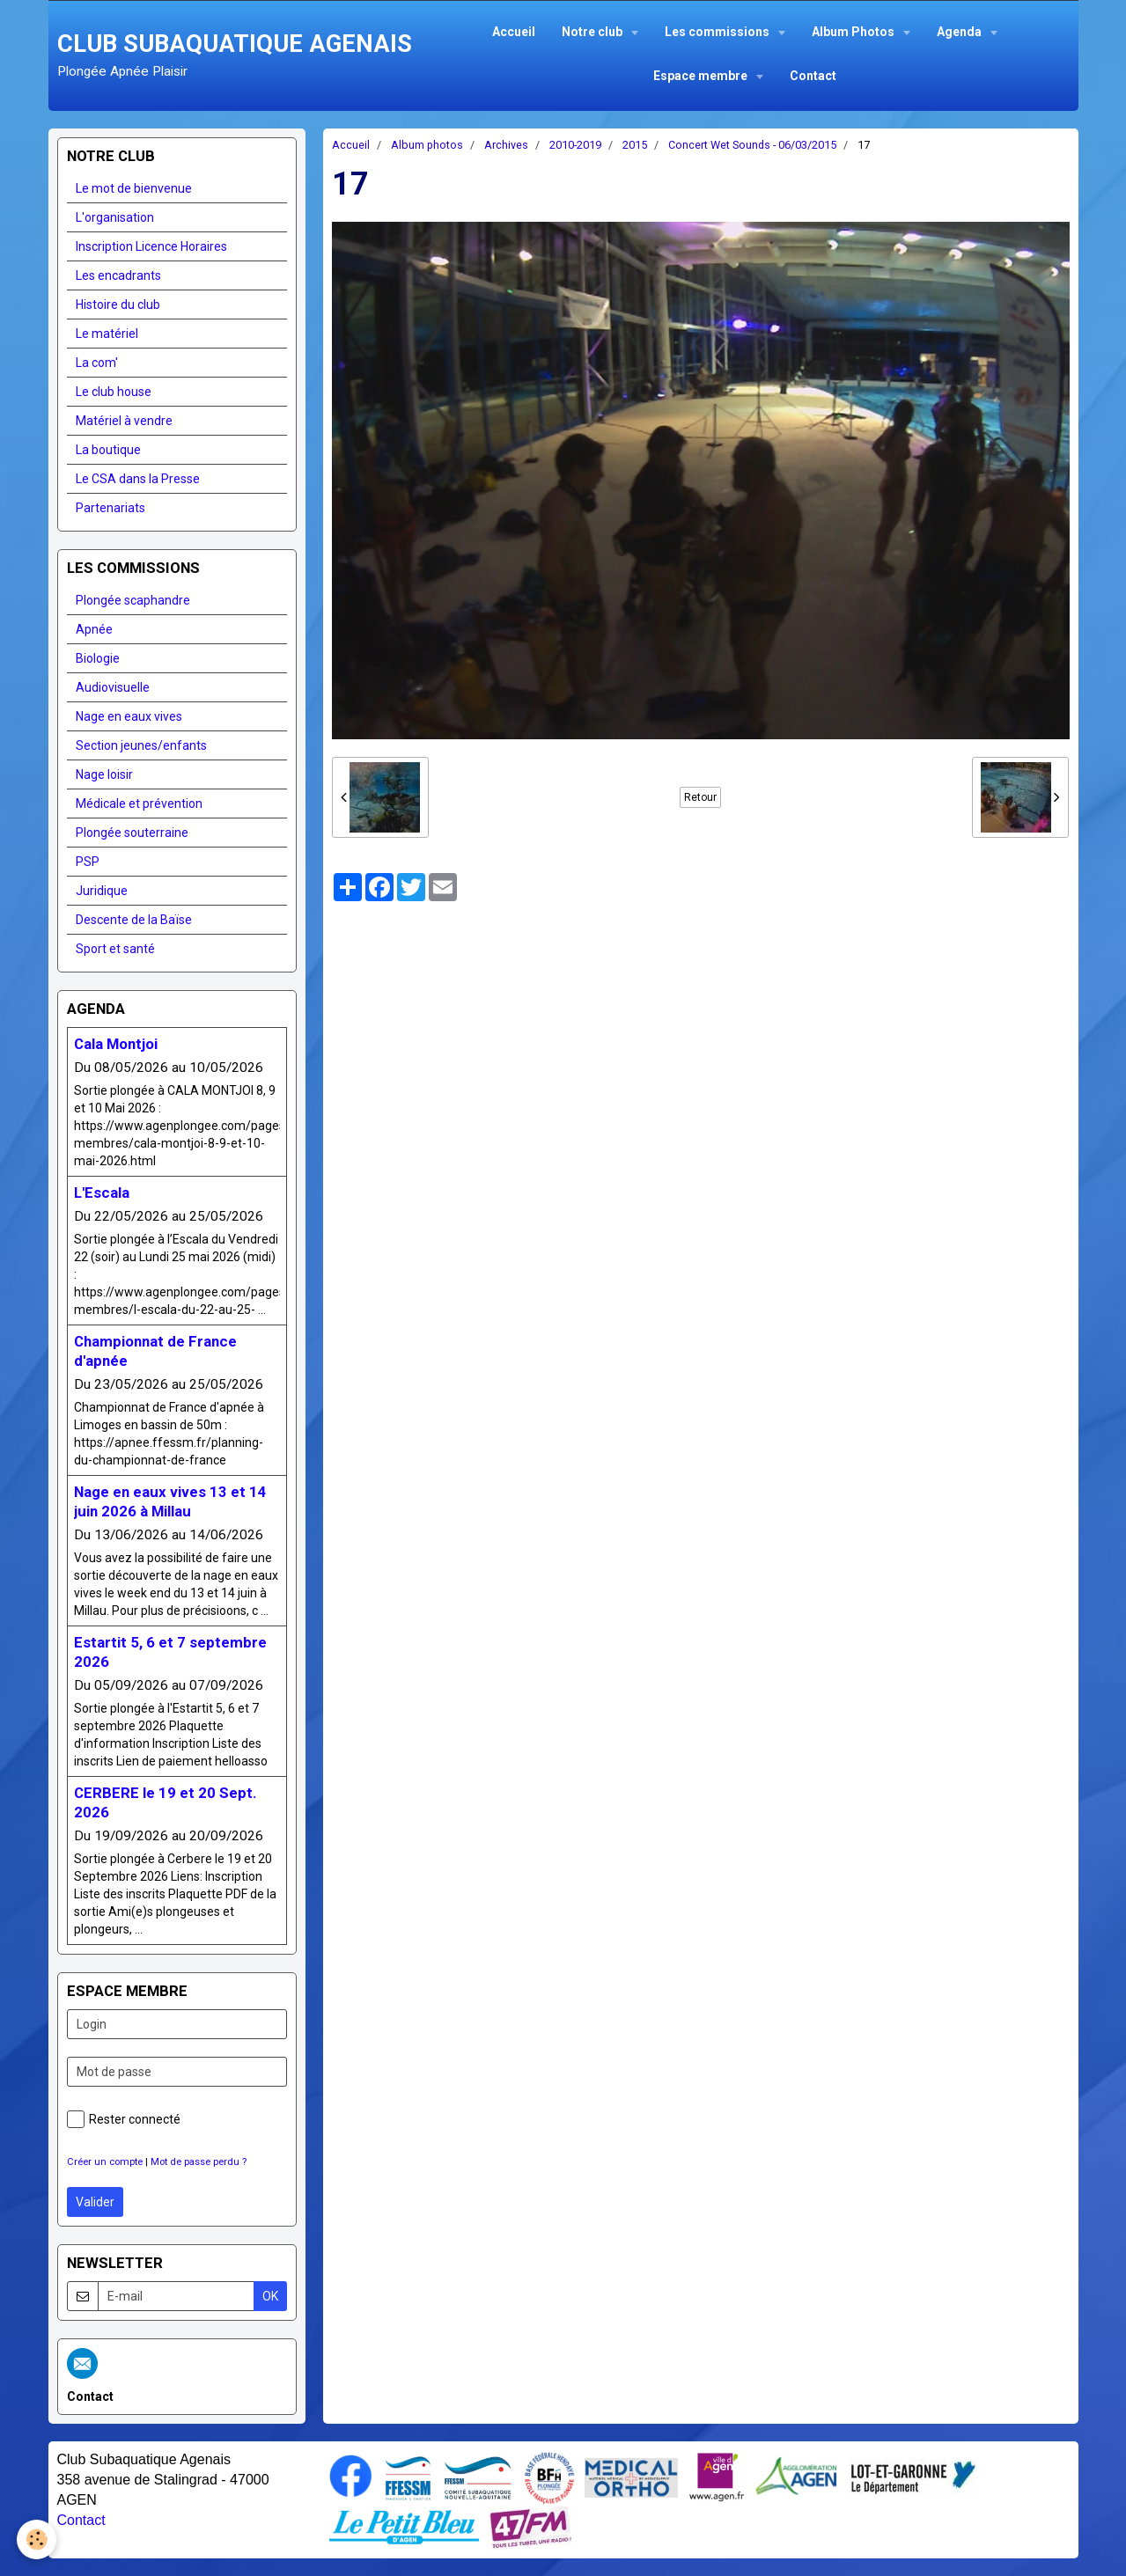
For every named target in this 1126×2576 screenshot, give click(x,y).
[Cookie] (37, 2539)
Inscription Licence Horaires (151, 246)
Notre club (593, 32)
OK (270, 2296)
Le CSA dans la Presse (138, 479)
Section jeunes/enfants (141, 745)
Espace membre (701, 76)
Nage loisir (104, 774)
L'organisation (115, 217)
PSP (87, 862)
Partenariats (110, 508)
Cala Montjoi (116, 1044)
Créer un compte (105, 2162)
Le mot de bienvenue (134, 188)
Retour (700, 797)
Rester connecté (123, 2119)
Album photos (427, 144)
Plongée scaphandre (133, 600)
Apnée (94, 629)
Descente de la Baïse (134, 920)
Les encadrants (118, 275)
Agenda (960, 32)
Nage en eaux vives (129, 716)
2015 (634, 144)
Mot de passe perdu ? (199, 2162)
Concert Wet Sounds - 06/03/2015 (752, 144)
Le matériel (107, 334)
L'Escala (101, 1192)
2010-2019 (575, 144)
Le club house (113, 392)
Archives (506, 144)
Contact (813, 76)
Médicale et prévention (139, 803)
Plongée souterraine (132, 833)
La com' (97, 363)
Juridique (102, 891)
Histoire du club (118, 304)
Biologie (98, 658)
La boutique (108, 450)
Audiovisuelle (113, 687)
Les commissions (718, 32)
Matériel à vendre (124, 421)
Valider (95, 2202)
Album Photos (854, 32)
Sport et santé (115, 949)
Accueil (513, 32)
